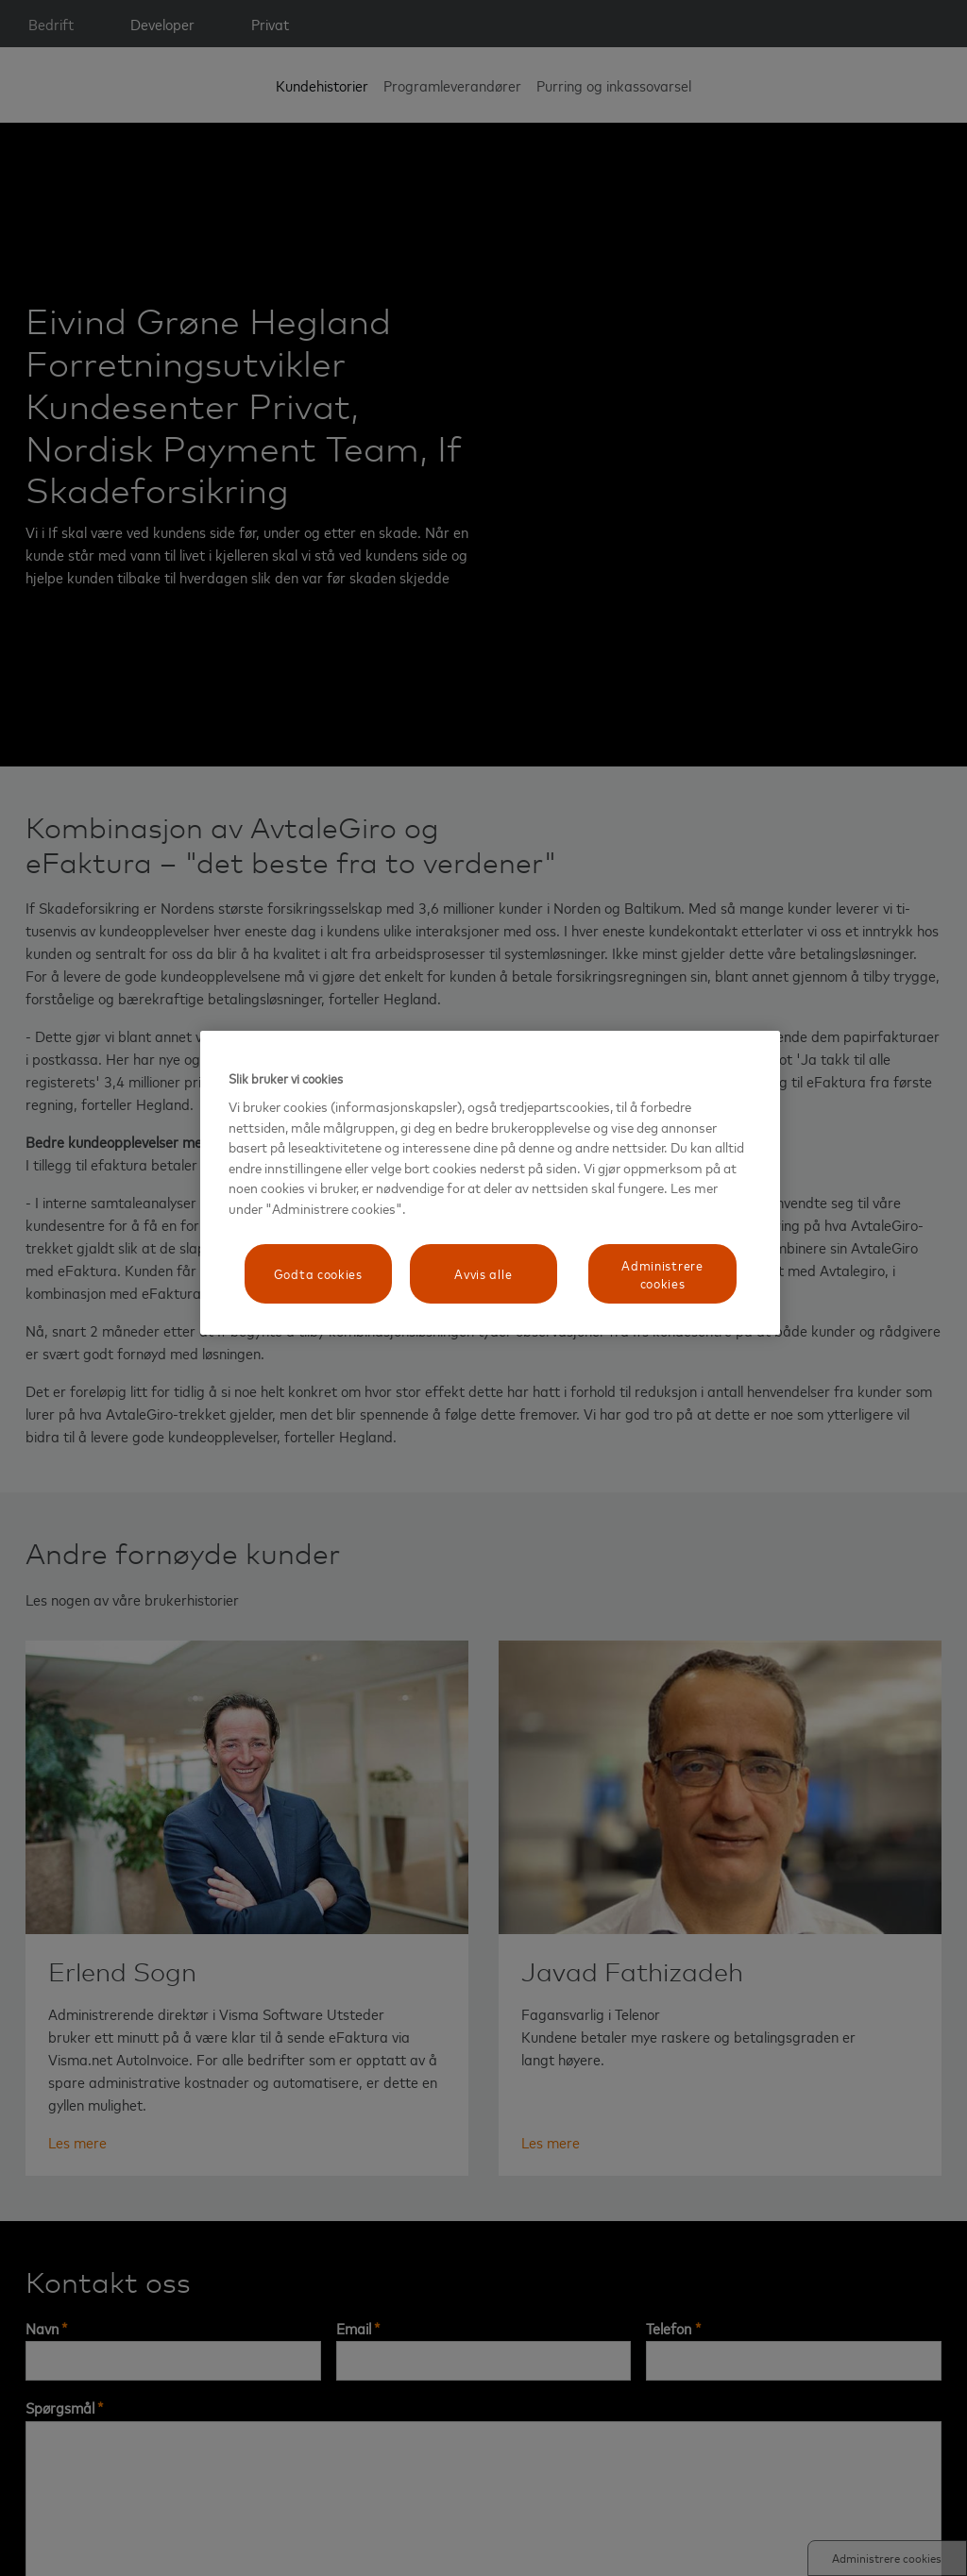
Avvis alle (483, 1273)
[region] (490, 1183)
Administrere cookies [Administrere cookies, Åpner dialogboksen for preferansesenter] (662, 1273)
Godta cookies (318, 1273)
